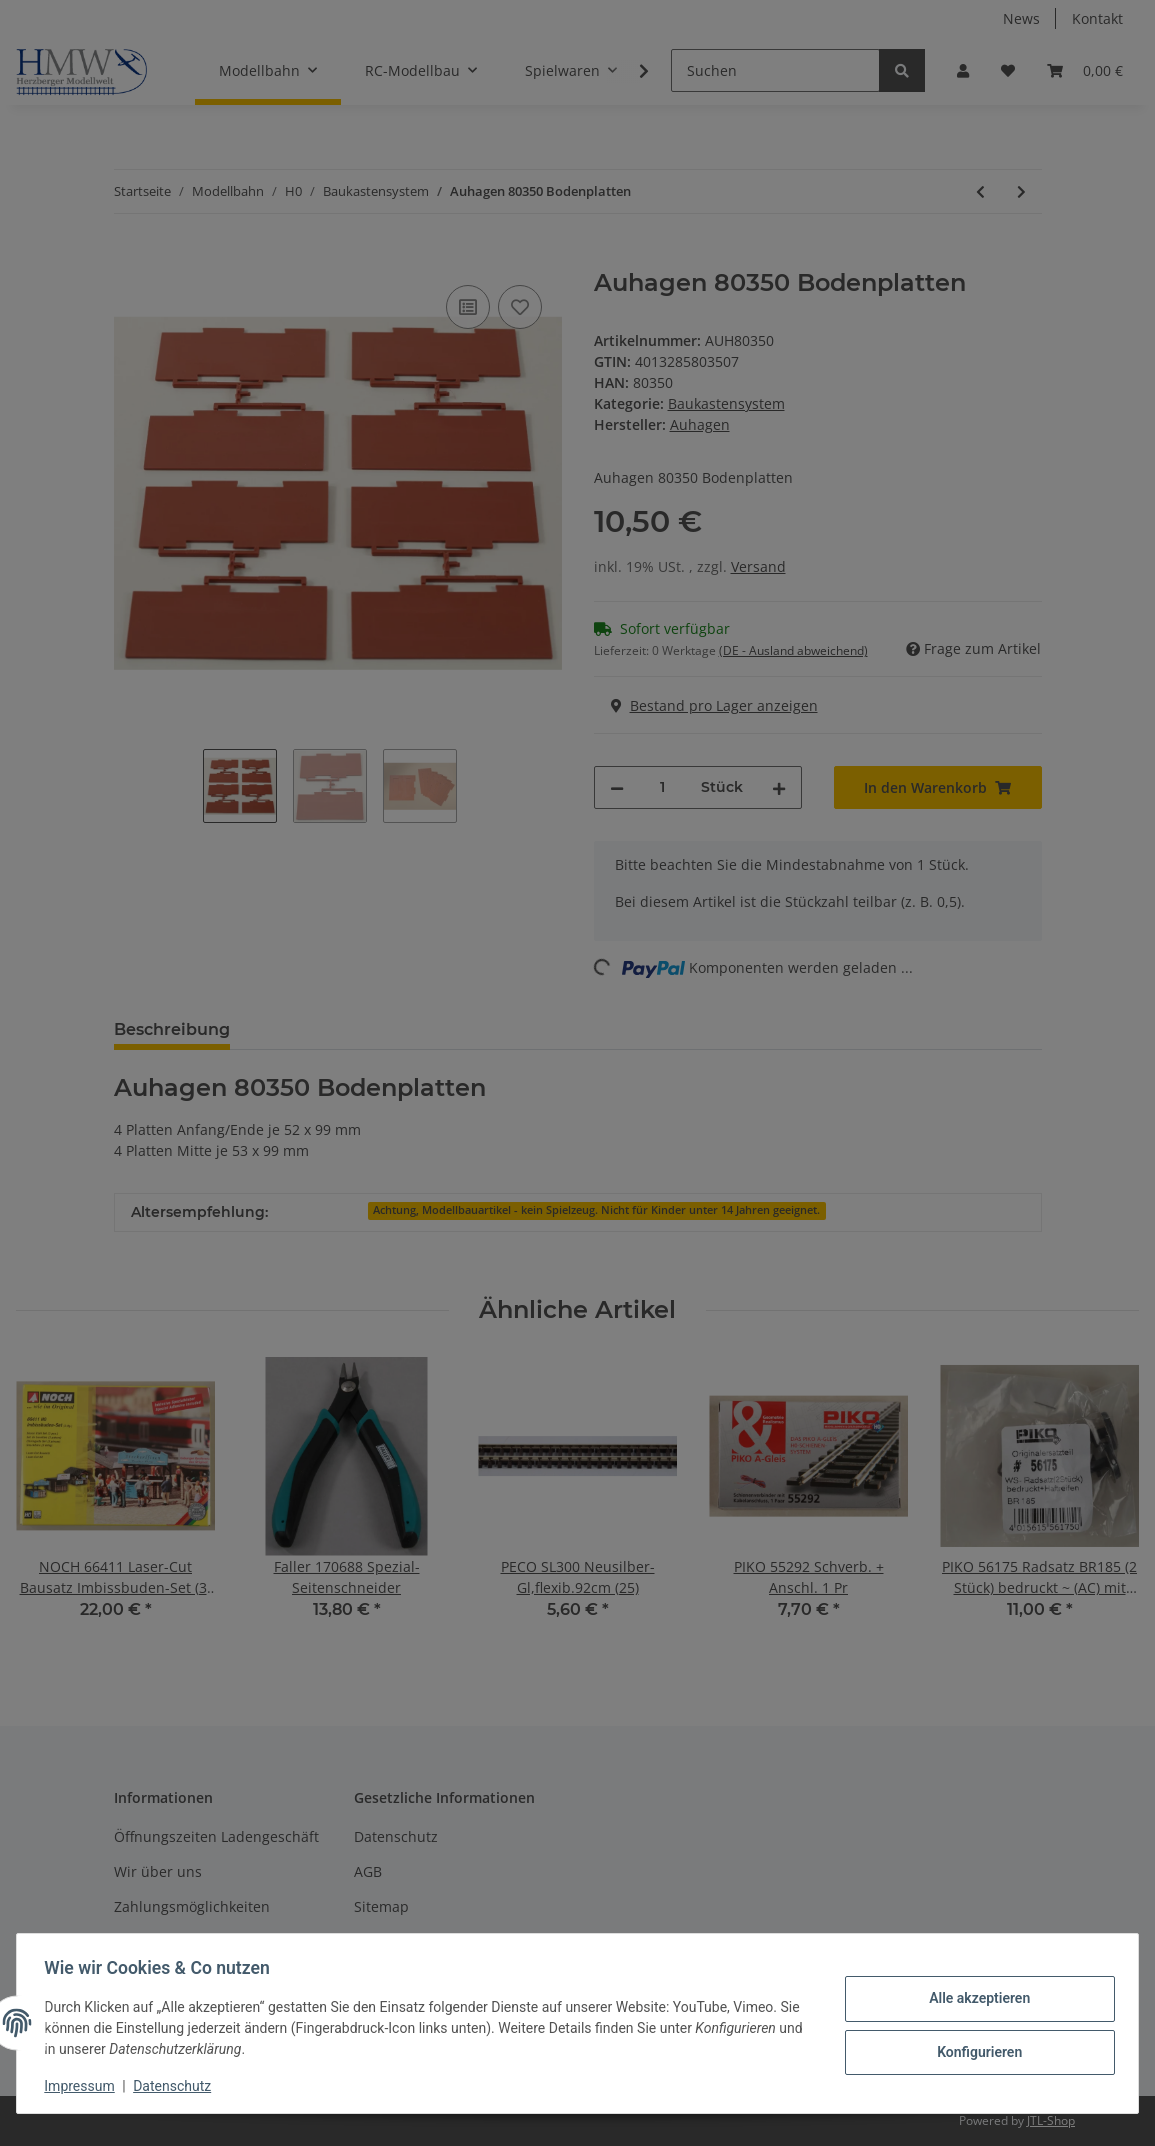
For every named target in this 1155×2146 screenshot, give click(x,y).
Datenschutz (177, 2086)
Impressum (84, 2086)
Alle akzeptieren (974, 1999)
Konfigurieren (974, 2051)
